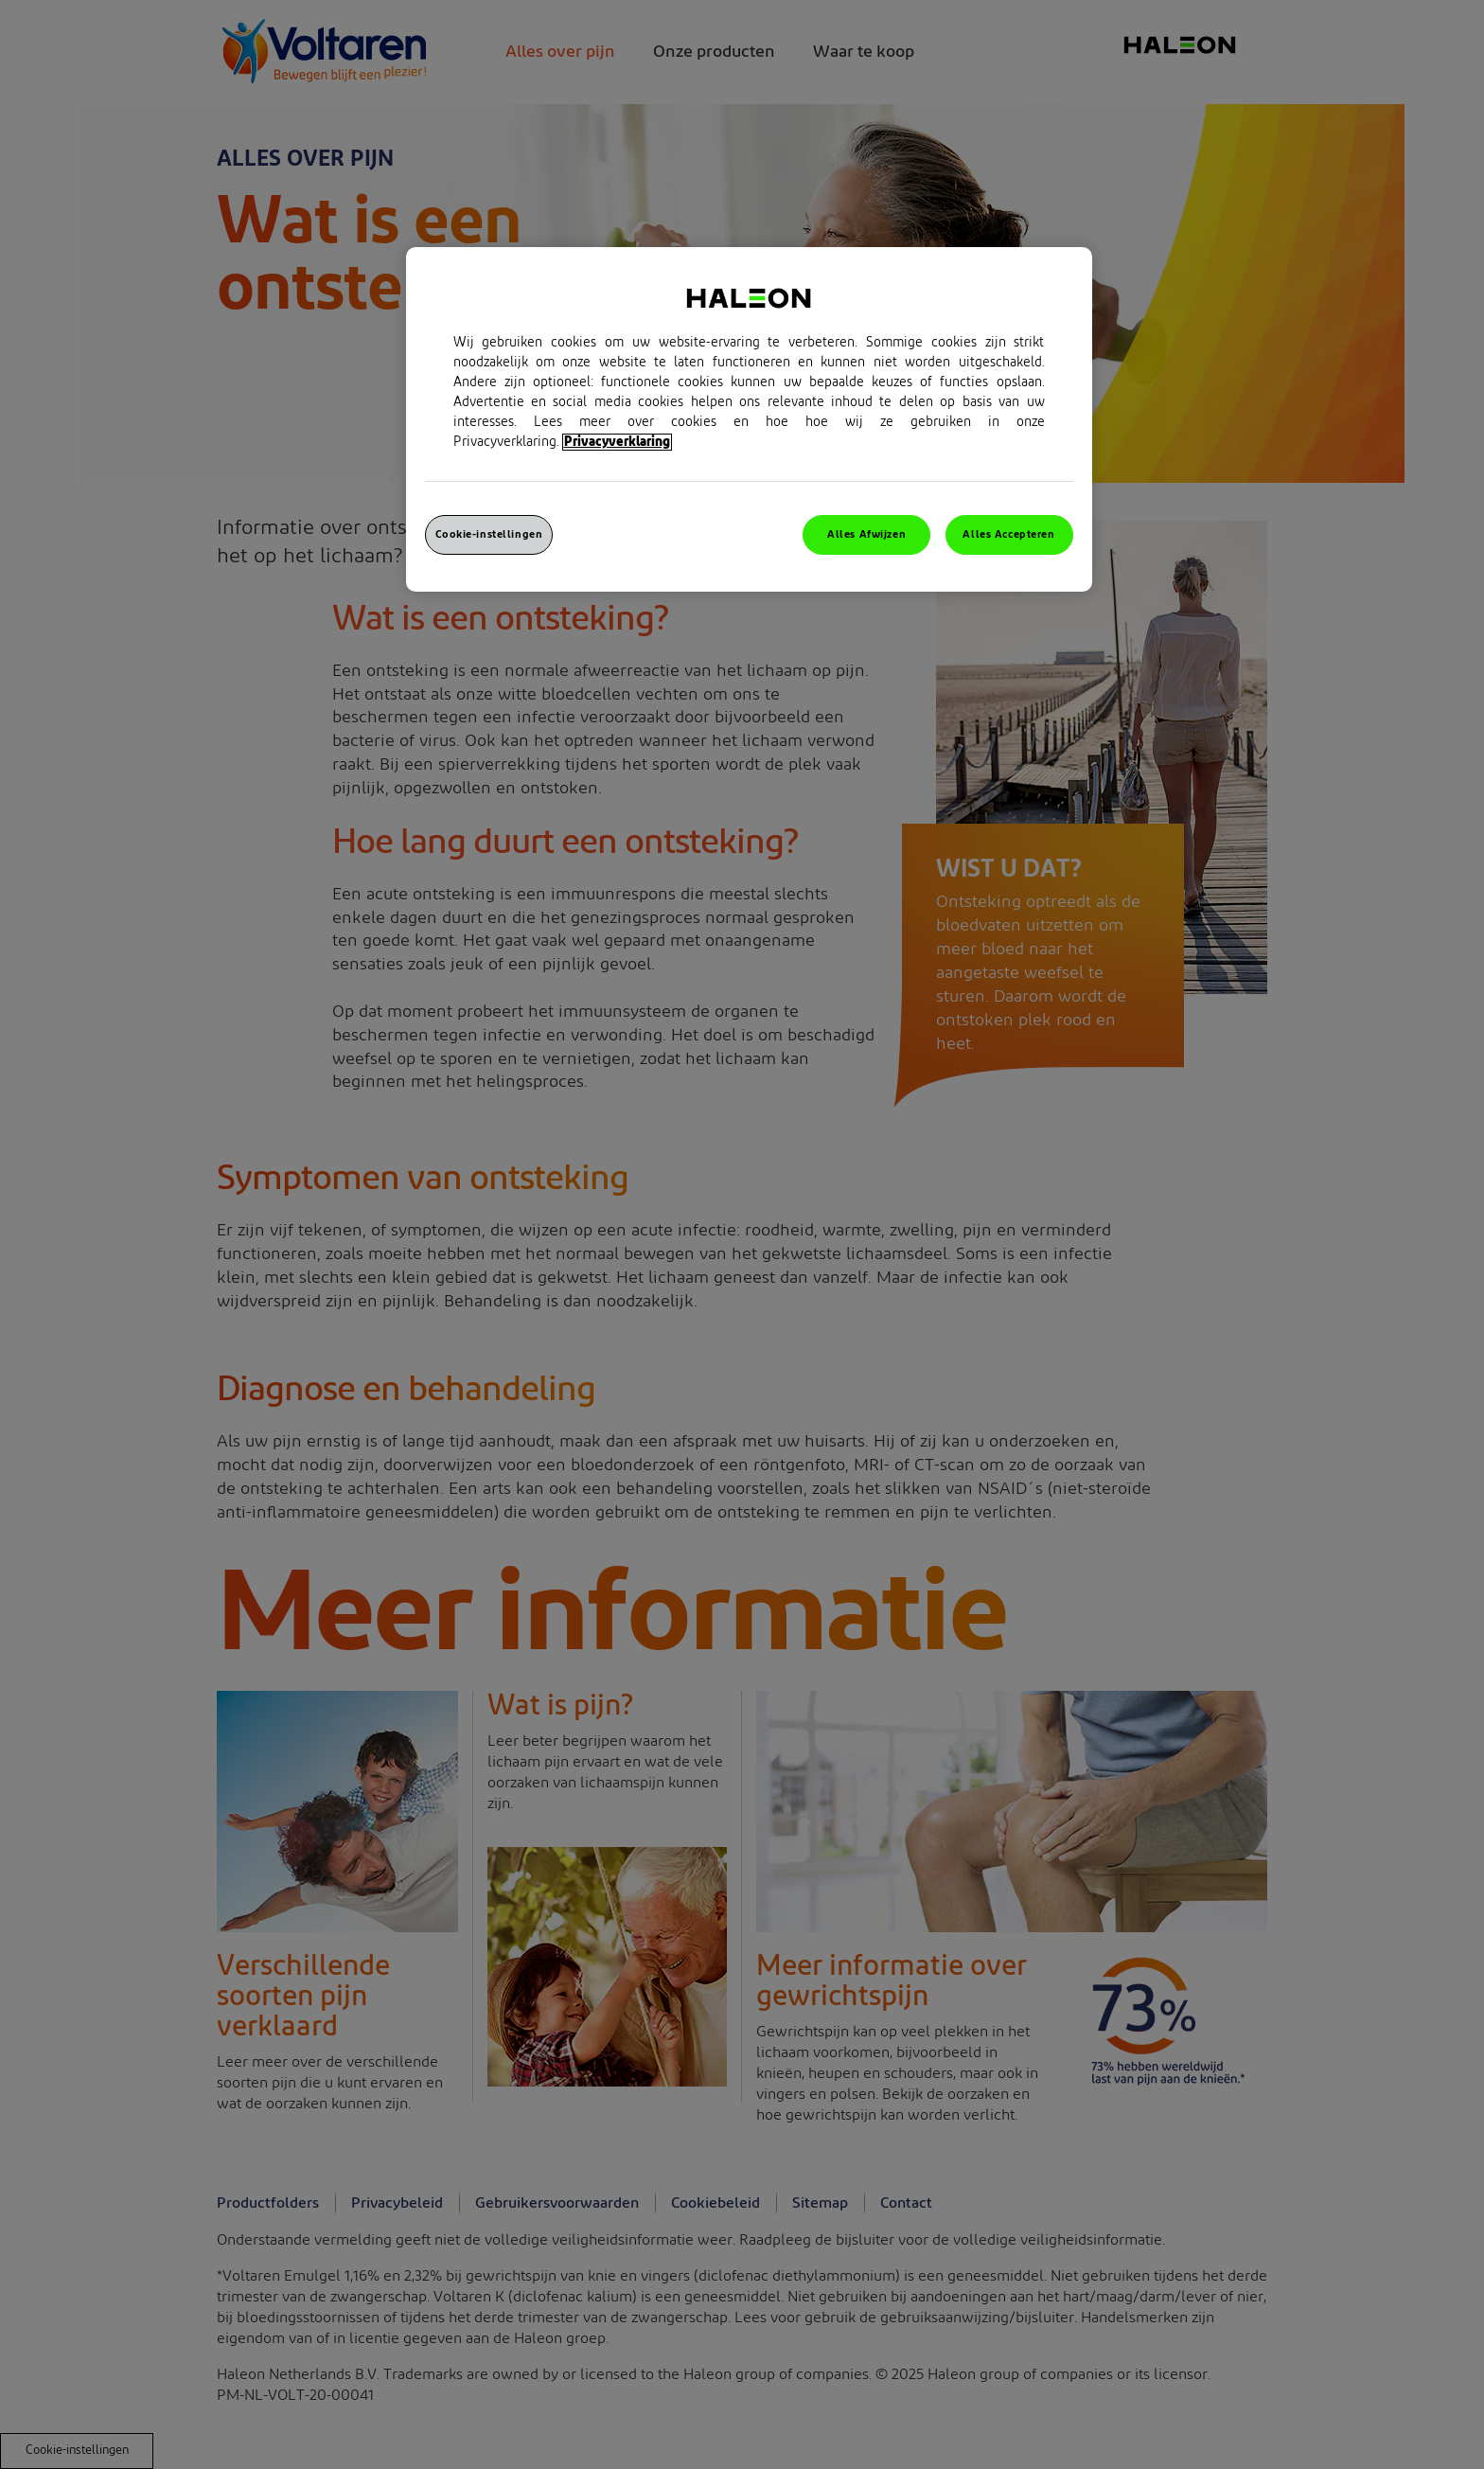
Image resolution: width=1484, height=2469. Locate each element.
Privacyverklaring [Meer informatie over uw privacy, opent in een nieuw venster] (617, 442)
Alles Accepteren (1008, 534)
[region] (749, 419)
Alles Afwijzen (866, 534)
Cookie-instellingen (489, 534)
